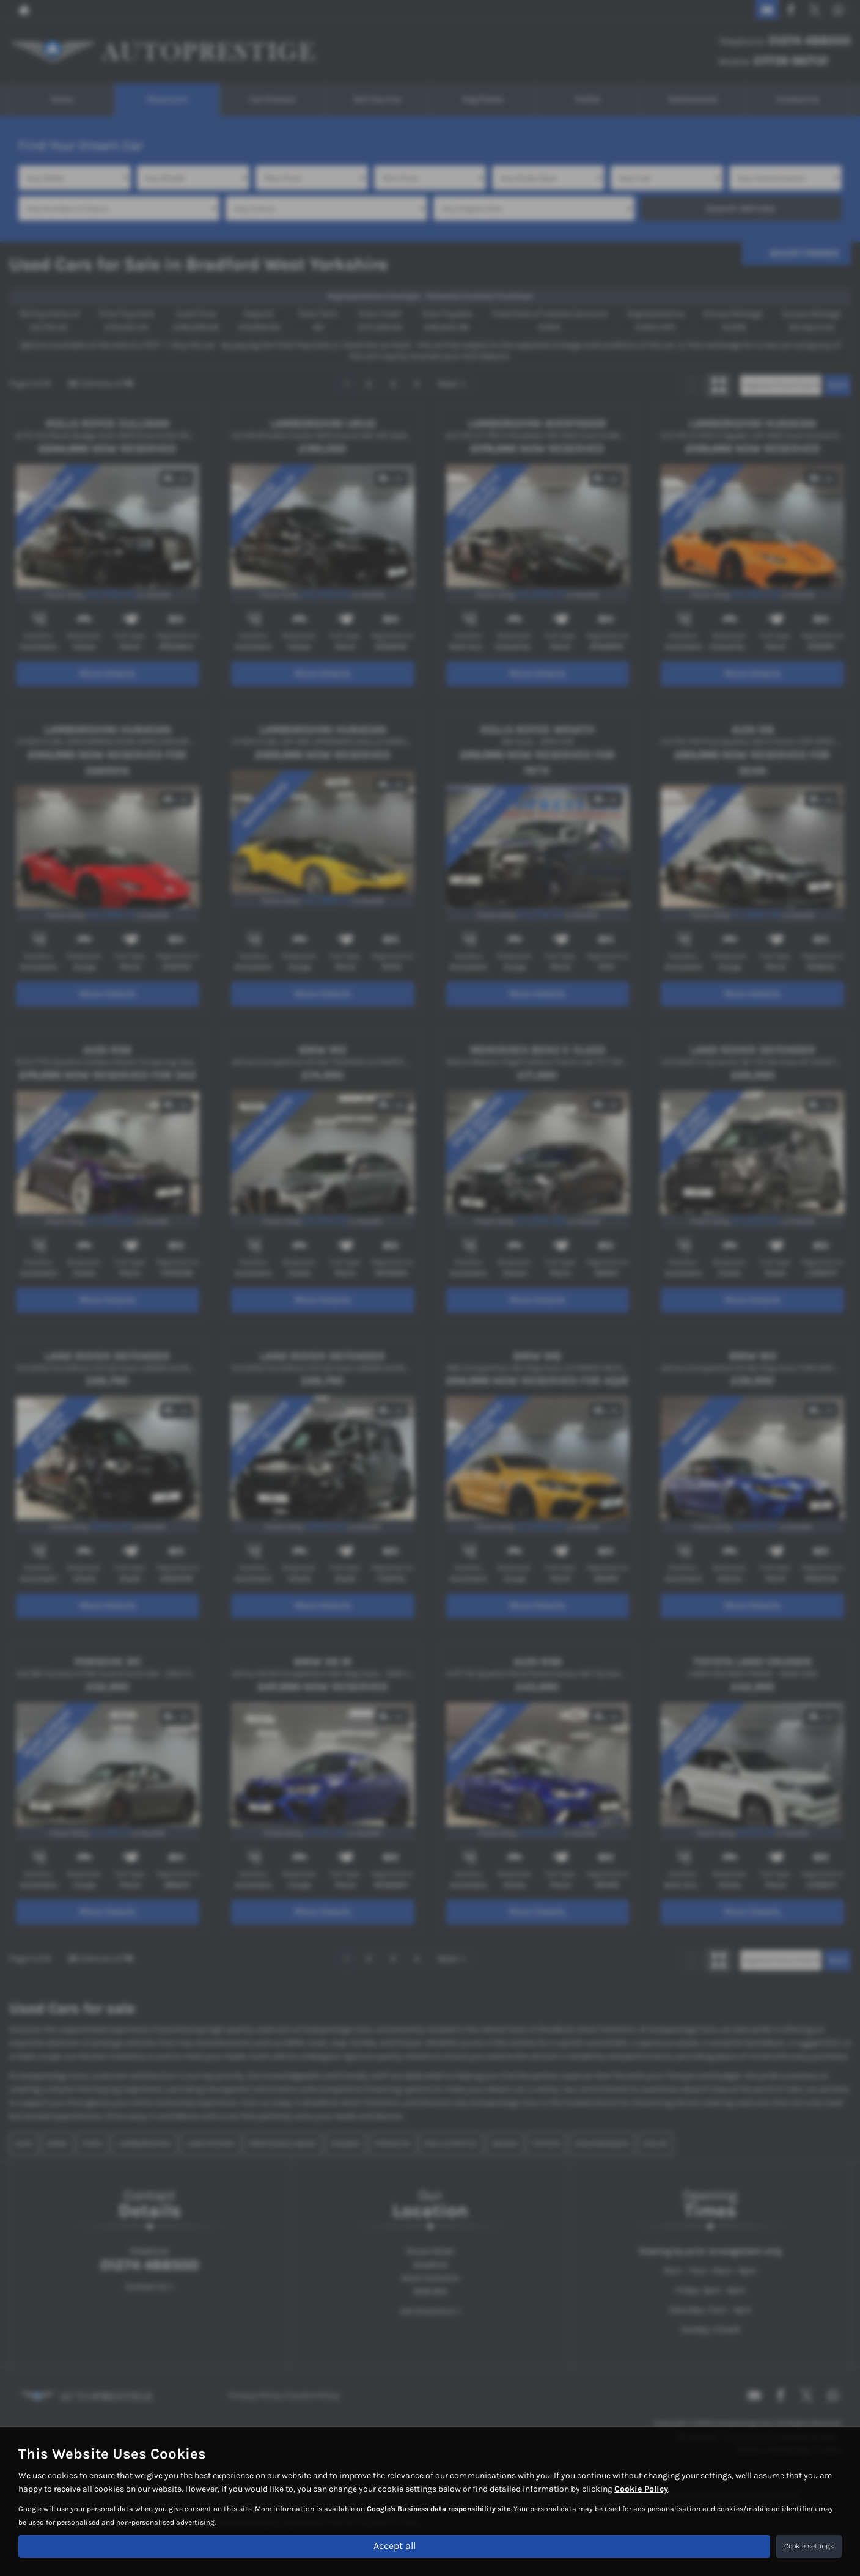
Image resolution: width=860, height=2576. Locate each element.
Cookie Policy (641, 2489)
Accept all (394, 2546)
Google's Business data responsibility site (438, 2508)
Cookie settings (809, 2546)
